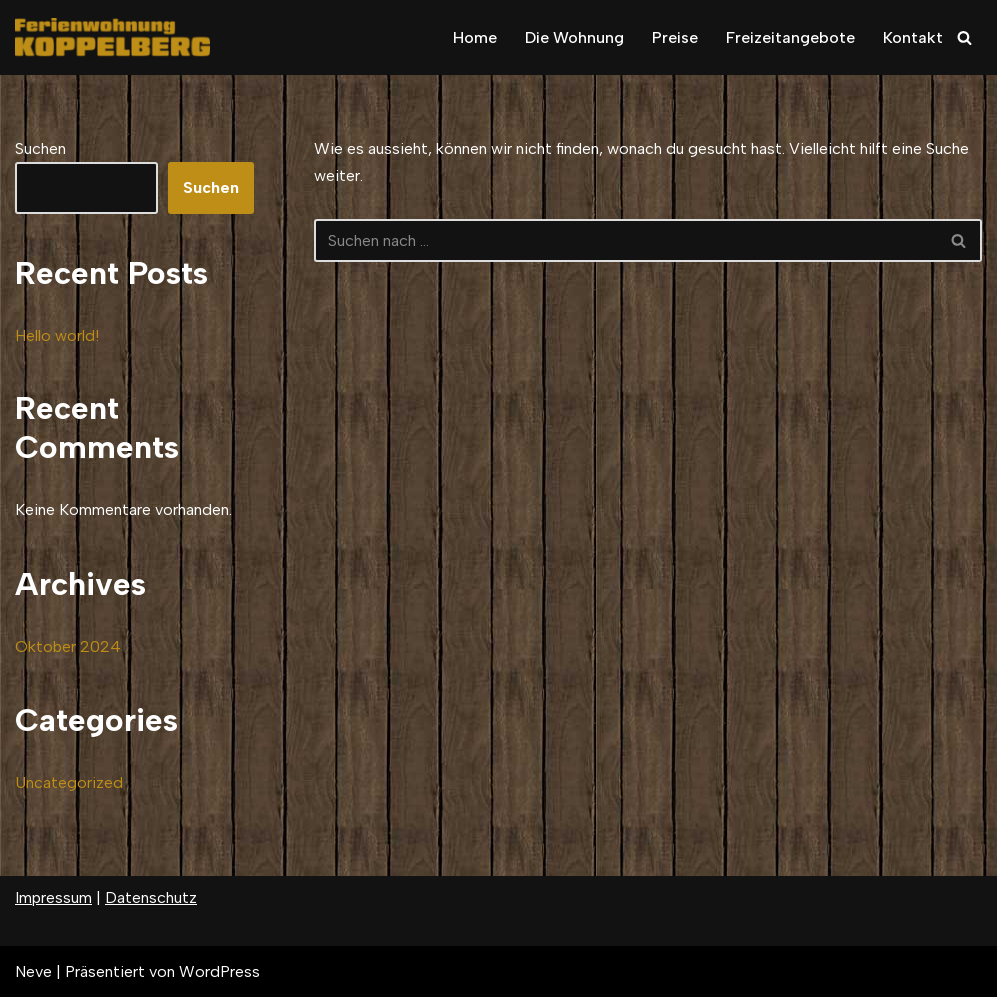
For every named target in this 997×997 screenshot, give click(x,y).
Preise (675, 37)
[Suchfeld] (964, 37)
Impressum (53, 897)
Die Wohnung (574, 37)
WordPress (219, 971)
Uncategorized (69, 782)
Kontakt (913, 37)
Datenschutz (151, 897)
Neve (33, 971)
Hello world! (57, 335)
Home (475, 37)
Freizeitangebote (790, 37)
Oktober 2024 (68, 646)
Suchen (40, 148)
